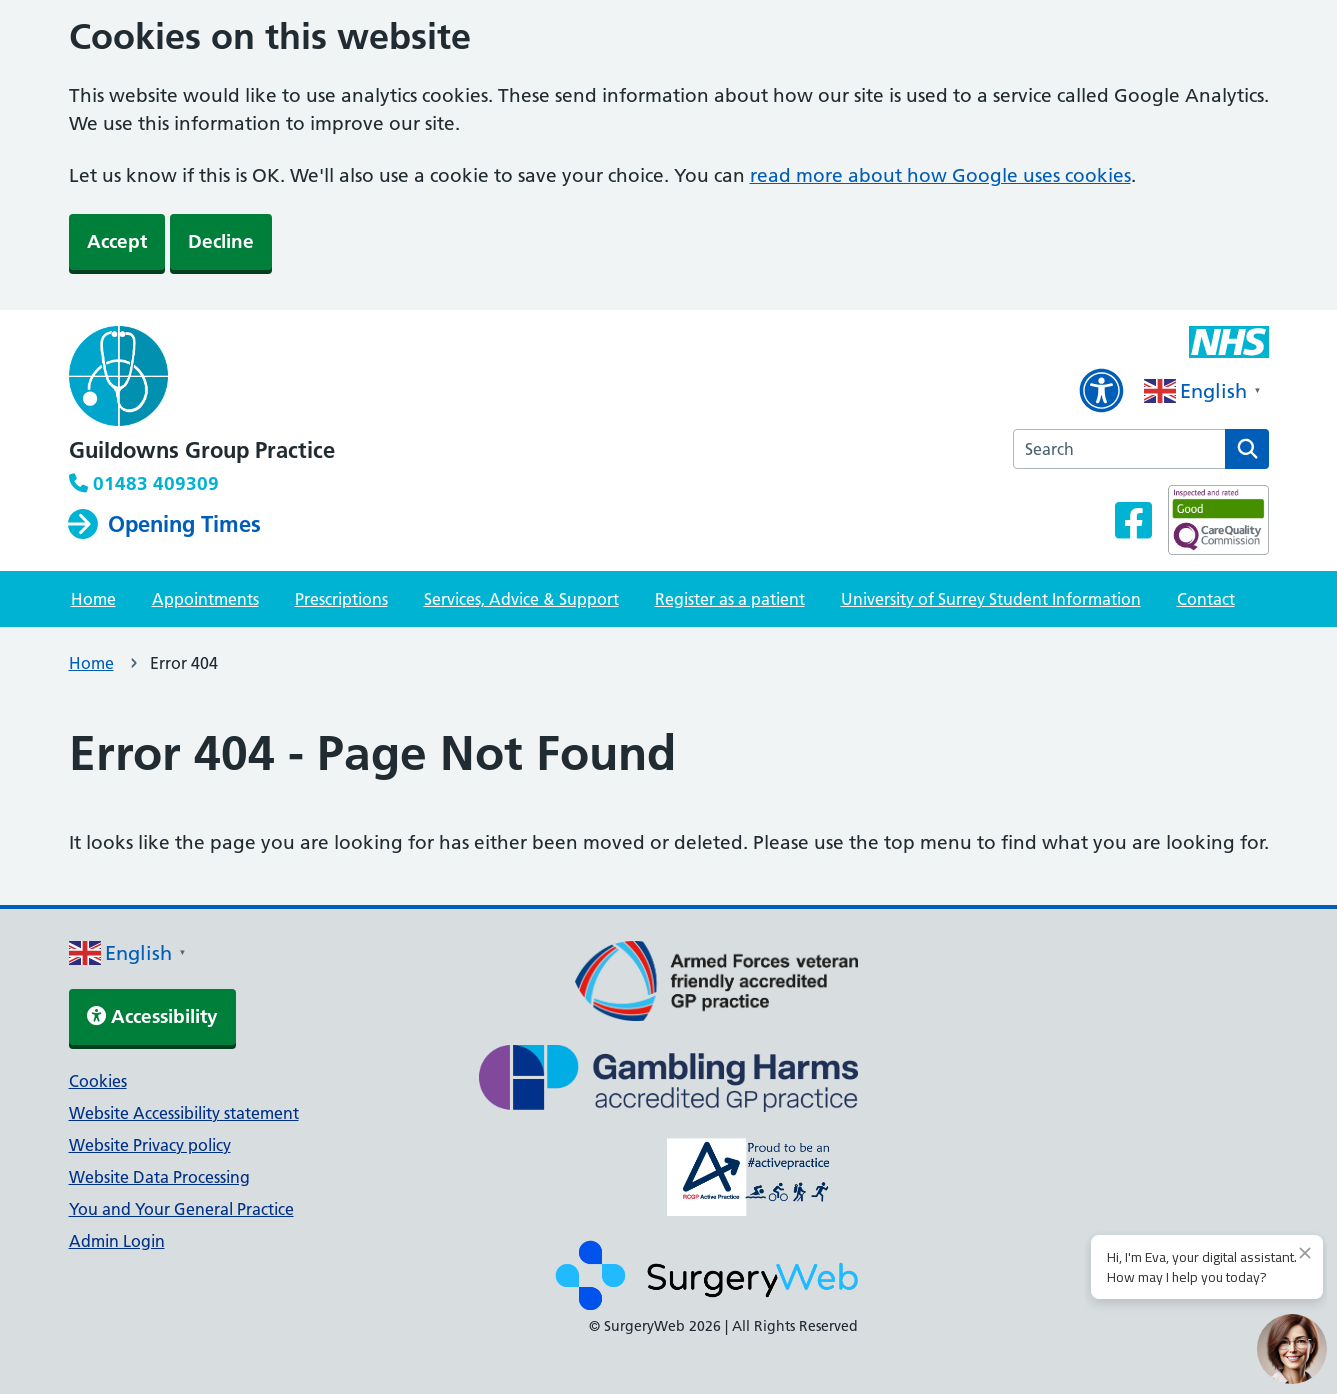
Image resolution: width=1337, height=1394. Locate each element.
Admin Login (117, 1241)
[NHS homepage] (202, 378)
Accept (117, 241)
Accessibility (152, 1016)
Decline (221, 241)
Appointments (205, 599)
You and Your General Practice (181, 1209)
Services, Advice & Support (521, 599)
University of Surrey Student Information (991, 599)
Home (93, 599)
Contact (1206, 599)
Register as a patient (730, 599)
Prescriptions (341, 599)
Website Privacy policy (150, 1145)
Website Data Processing (159, 1177)
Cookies (98, 1081)
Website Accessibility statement (184, 1113)
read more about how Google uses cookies (940, 175)
